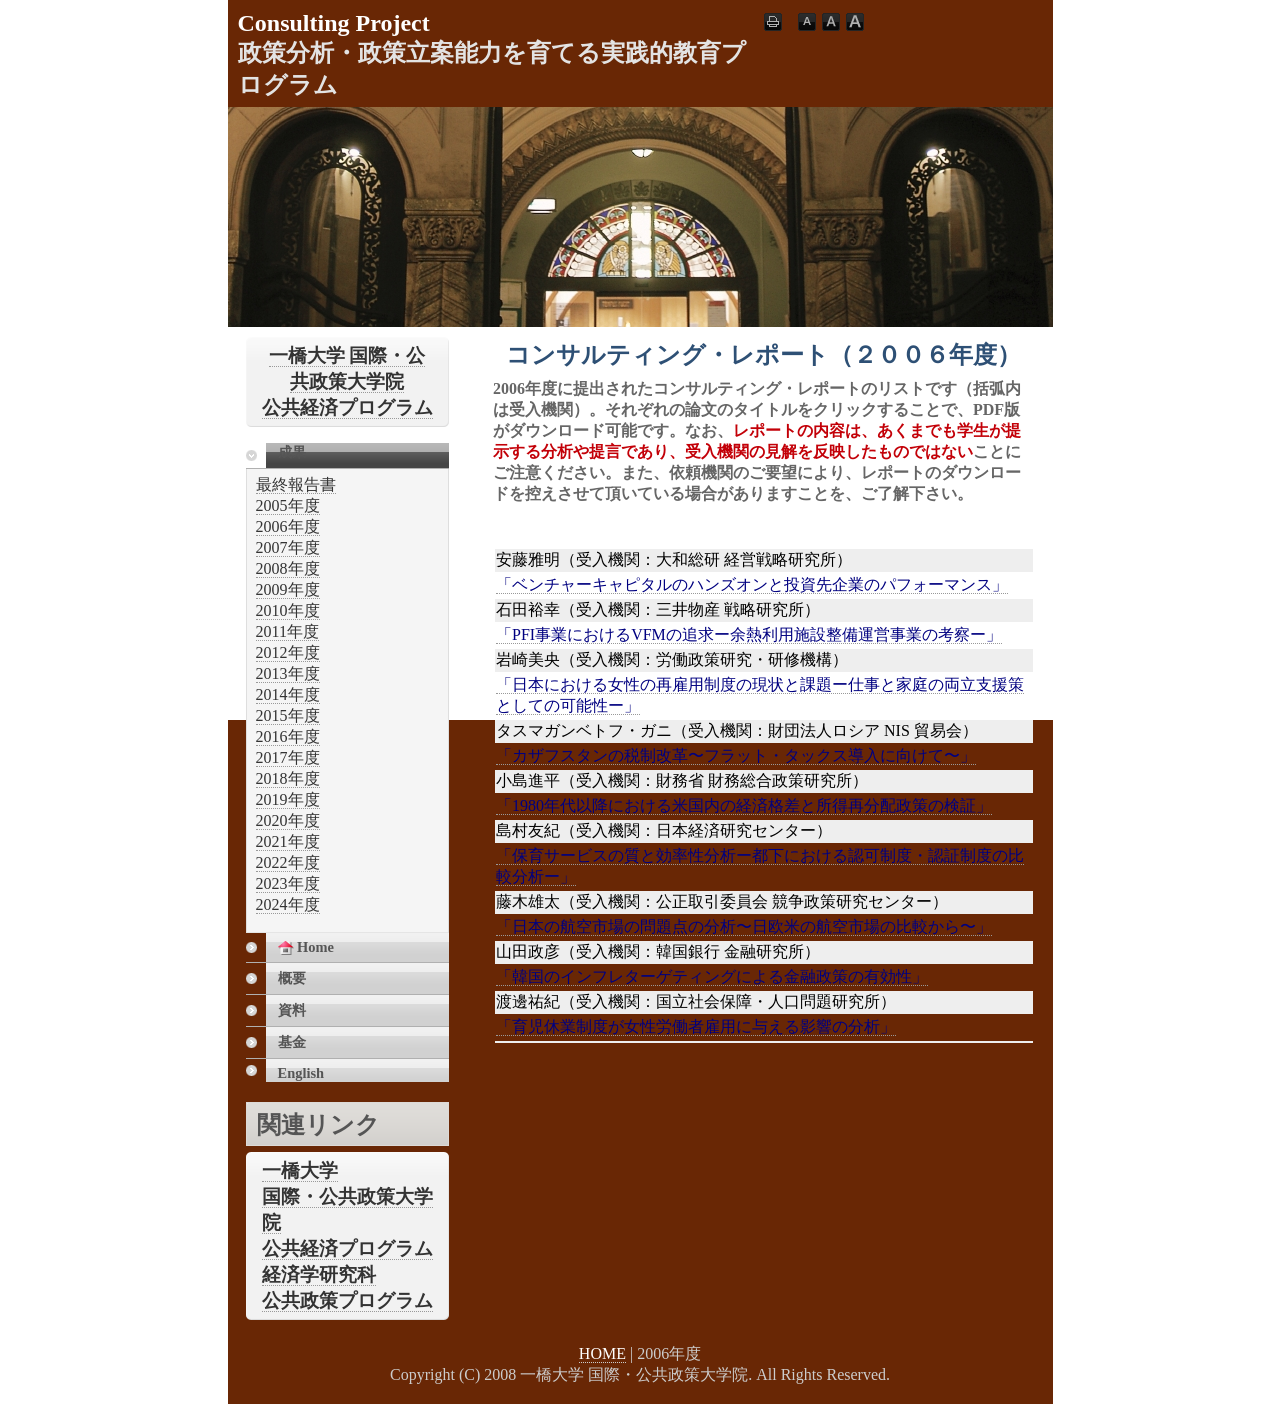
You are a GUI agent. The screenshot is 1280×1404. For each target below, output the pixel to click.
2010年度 (288, 610)
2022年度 (288, 862)
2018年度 (288, 778)
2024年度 (288, 904)
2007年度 (288, 547)
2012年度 (288, 652)
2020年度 (288, 820)
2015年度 (288, 715)
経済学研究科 (319, 1274)
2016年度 (288, 736)
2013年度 (288, 673)
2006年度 (288, 526)
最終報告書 (296, 484)
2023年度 (288, 883)
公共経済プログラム (347, 1248)
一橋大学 (300, 1170)
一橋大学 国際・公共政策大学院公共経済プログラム (347, 381)
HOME (602, 1353)
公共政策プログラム (347, 1300)
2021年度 (288, 841)
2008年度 (288, 568)
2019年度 (288, 799)
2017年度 (288, 757)
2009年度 (288, 589)
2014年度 (288, 694)
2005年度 (288, 505)
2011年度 (287, 631)
